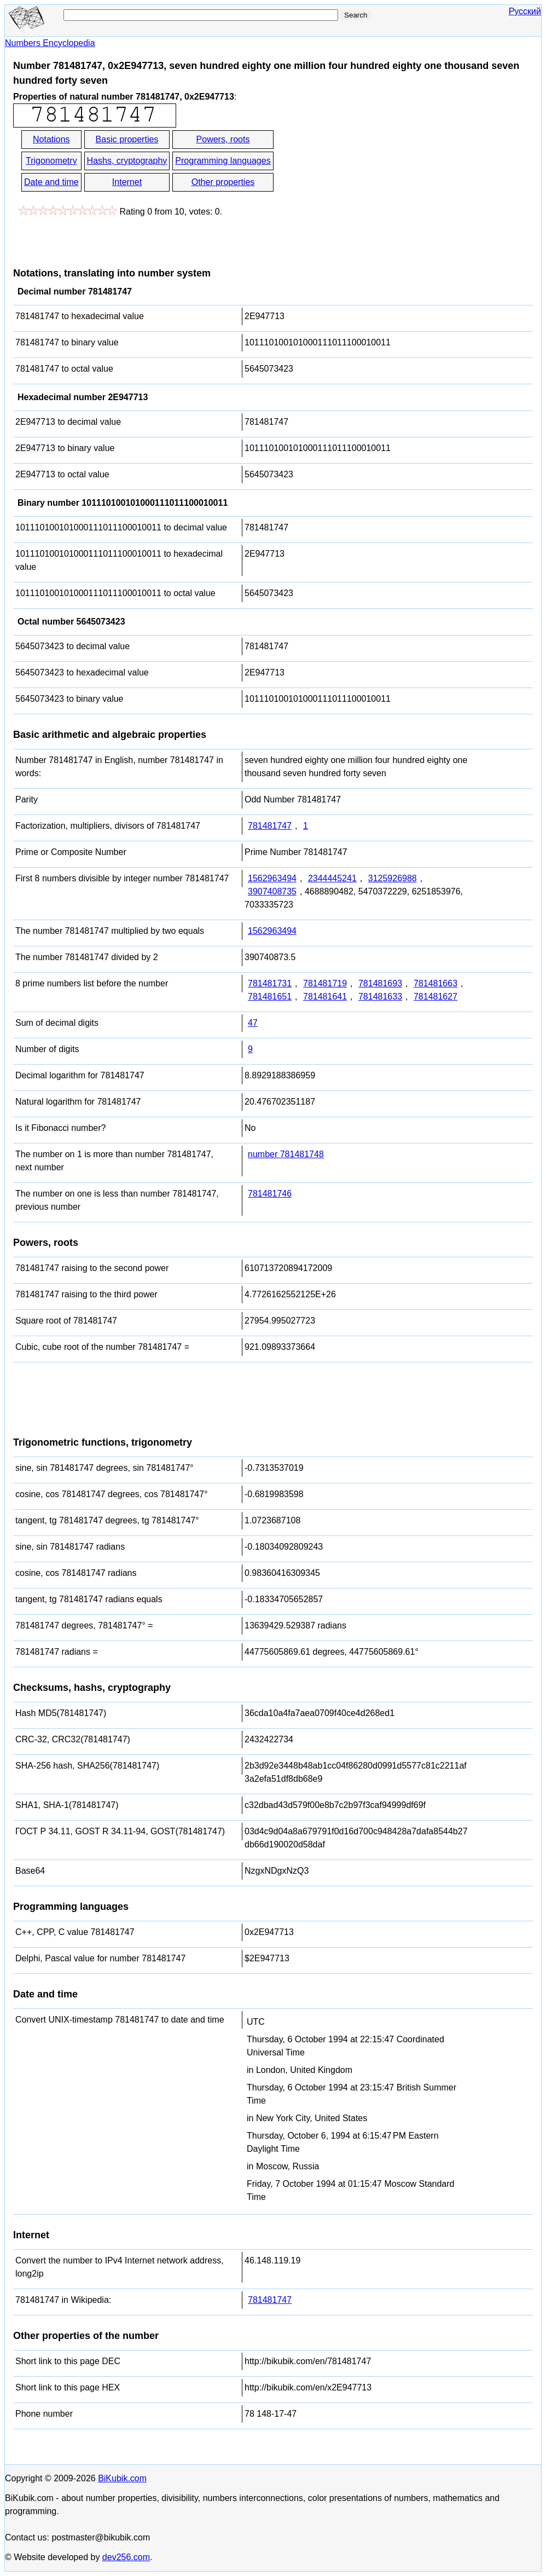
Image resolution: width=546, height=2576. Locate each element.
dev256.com (126, 2557)
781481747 (270, 825)
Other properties (223, 182)
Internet (127, 182)
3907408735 (272, 891)
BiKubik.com (122, 2478)
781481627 (435, 996)
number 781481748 (286, 1154)
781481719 (325, 983)
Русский (525, 11)
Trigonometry (51, 160)
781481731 (270, 983)
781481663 (435, 983)
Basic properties (127, 139)
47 (253, 1022)
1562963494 (272, 878)
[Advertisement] (374, 172)
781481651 (270, 996)
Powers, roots (223, 139)
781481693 (380, 983)
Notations (51, 139)
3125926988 (392, 878)
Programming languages (222, 160)
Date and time (51, 182)
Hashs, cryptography (127, 160)
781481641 (325, 996)
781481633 (380, 996)
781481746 (270, 1193)
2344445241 (332, 878)
